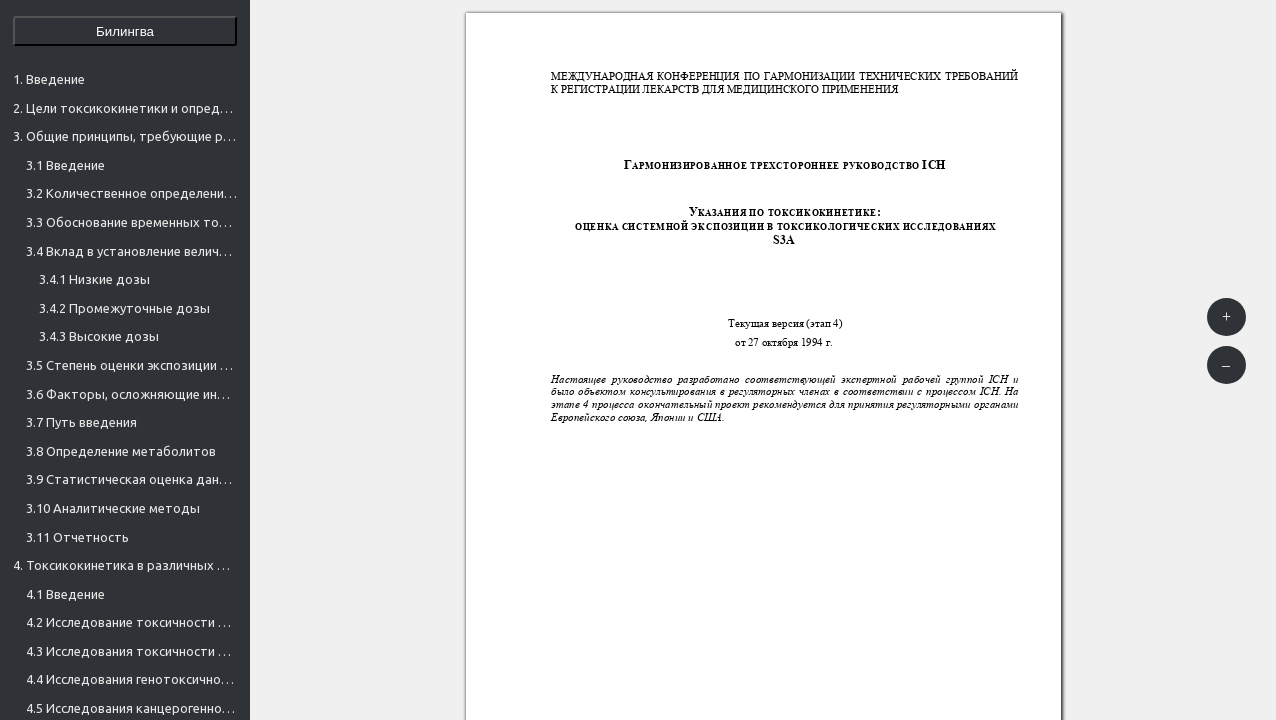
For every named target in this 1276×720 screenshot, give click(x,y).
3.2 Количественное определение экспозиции (131, 193)
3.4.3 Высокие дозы (99, 336)
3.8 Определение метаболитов (121, 451)
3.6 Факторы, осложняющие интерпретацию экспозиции (131, 394)
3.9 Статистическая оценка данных (131, 479)
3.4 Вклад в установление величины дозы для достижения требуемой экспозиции (131, 251)
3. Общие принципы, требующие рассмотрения (125, 136)
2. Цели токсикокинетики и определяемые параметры (125, 108)
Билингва (125, 31)
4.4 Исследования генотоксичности (131, 679)
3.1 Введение (65, 165)
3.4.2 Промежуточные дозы (124, 308)
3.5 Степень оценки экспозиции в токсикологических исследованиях (131, 365)
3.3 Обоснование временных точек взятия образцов (131, 222)
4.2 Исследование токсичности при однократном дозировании (131, 622)
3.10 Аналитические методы (113, 508)
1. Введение (49, 79)
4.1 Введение (65, 594)
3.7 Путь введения (81, 422)
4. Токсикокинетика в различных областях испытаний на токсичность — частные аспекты (125, 565)
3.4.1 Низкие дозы (94, 279)
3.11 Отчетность (77, 537)
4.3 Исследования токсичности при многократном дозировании (131, 651)
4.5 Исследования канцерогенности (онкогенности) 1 (131, 708)
